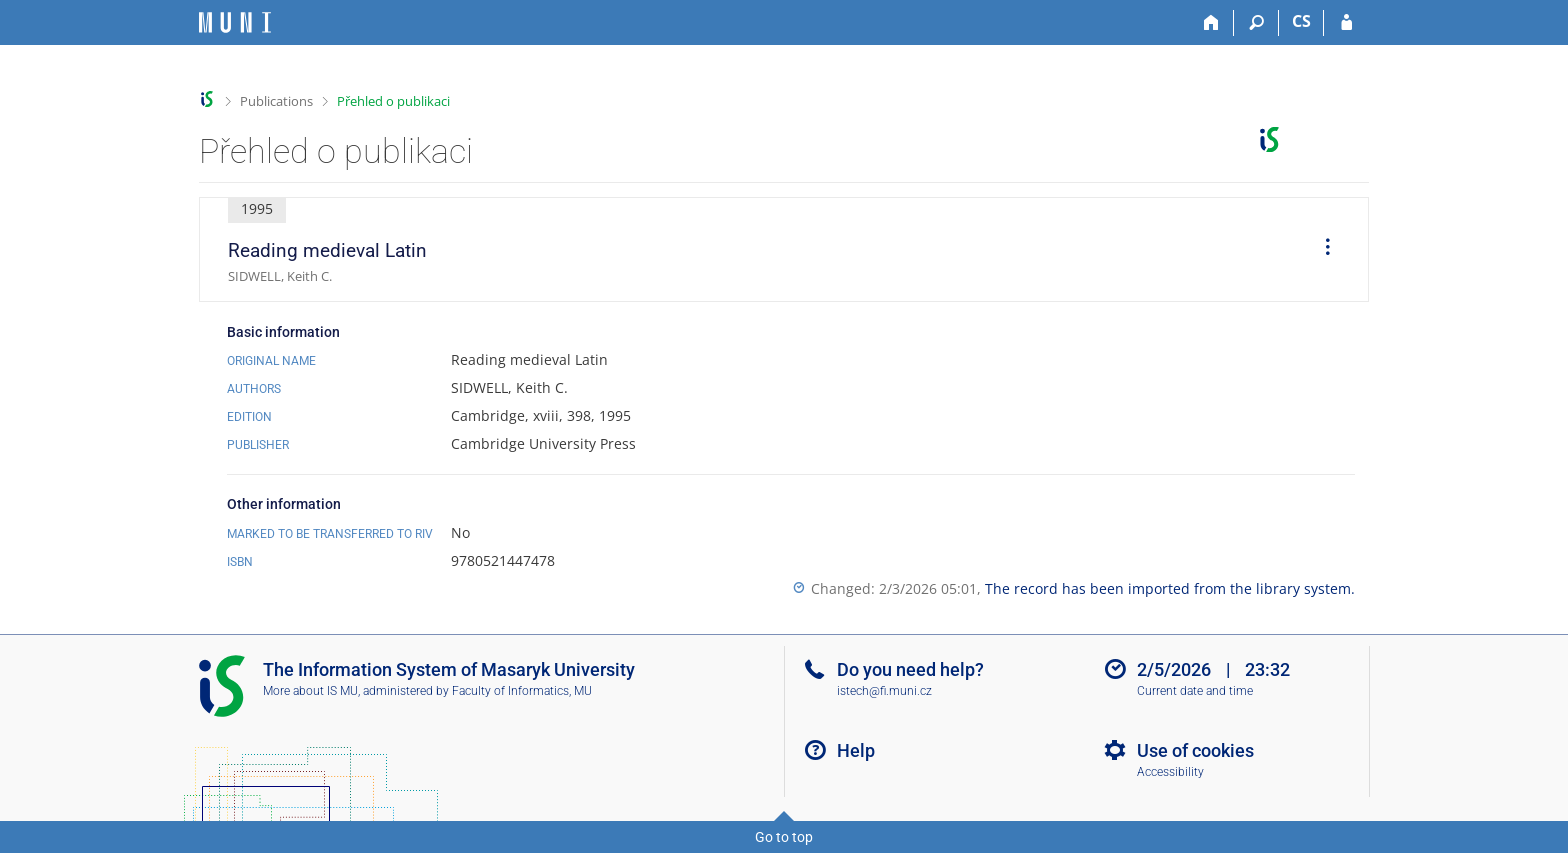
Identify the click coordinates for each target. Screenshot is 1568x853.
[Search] (1256, 23)
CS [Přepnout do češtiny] (1301, 21)
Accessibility (1170, 772)
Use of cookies (1195, 750)
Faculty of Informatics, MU (522, 691)
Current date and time (1195, 691)
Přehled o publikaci (393, 101)
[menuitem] (1321, 250)
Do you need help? (910, 669)
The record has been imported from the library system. (1170, 588)
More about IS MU (310, 691)
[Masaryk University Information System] (235, 22)
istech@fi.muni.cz (884, 691)
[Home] (1211, 23)
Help (856, 750)
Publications (276, 101)
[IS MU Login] (1346, 23)
